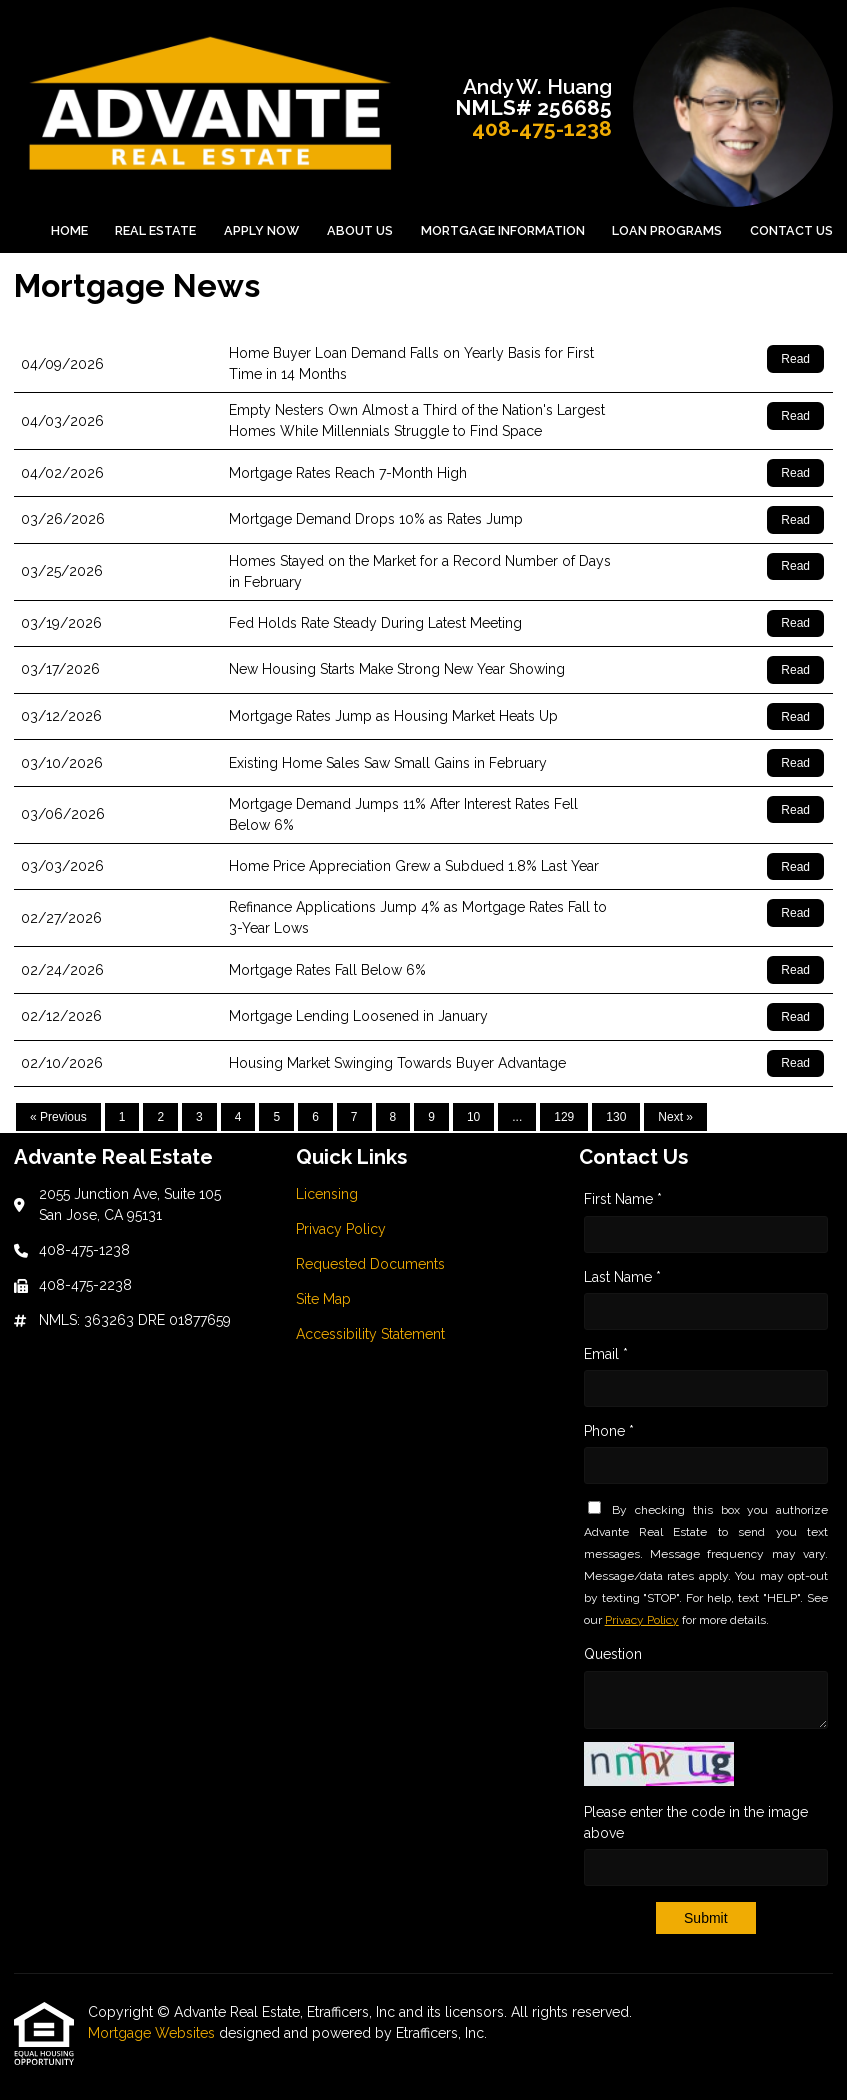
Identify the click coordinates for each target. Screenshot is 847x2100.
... (517, 1117)
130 (616, 1117)
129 (564, 1117)
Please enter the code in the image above (696, 1822)
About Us (360, 230)
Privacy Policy (642, 1620)
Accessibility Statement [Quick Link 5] (370, 1334)
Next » (675, 1117)
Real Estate (155, 230)
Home (69, 230)
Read (795, 359)
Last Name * (622, 1277)
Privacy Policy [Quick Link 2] (341, 1229)
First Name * (623, 1199)
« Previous (58, 1117)
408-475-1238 (542, 128)
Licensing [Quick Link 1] (327, 1194)
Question (613, 1654)
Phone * (609, 1431)
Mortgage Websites (153, 2033)
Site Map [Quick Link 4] (323, 1299)
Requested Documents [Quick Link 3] (370, 1264)
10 (473, 1117)
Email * (606, 1354)
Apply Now (261, 230)
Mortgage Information (503, 230)
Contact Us (791, 230)
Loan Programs (667, 230)
